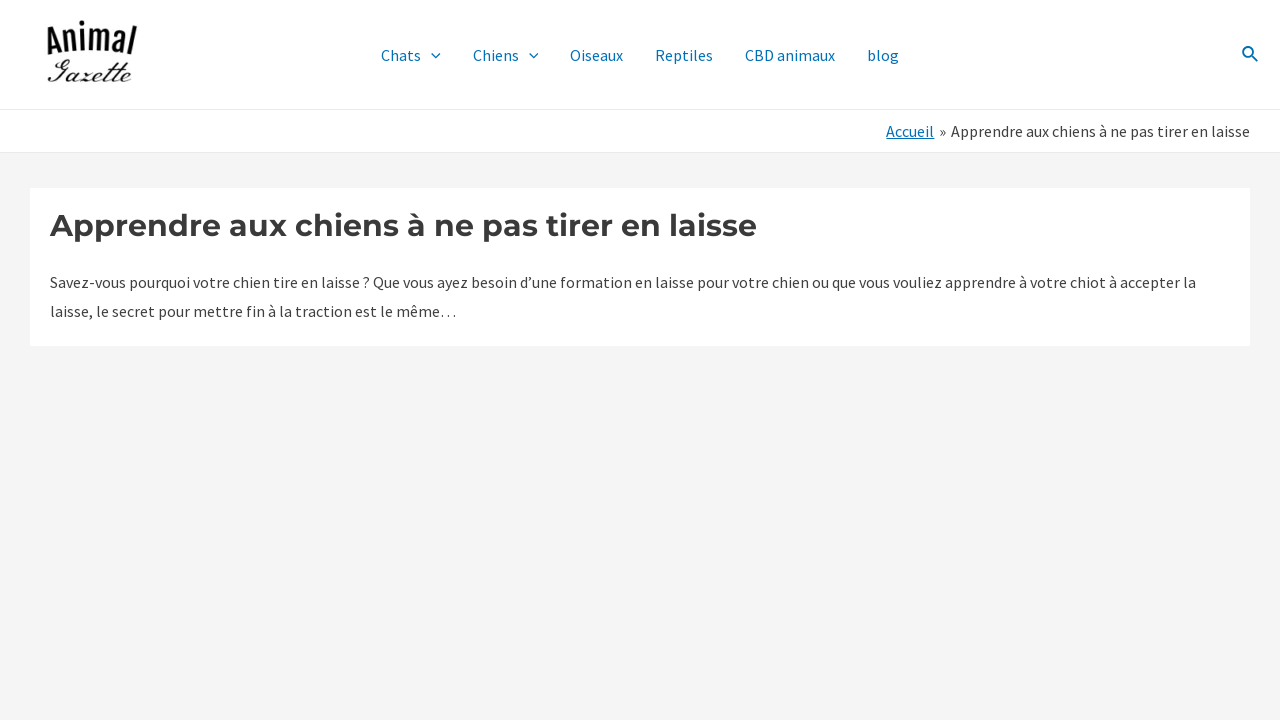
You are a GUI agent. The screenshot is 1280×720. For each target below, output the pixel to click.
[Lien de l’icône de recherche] (1251, 55)
